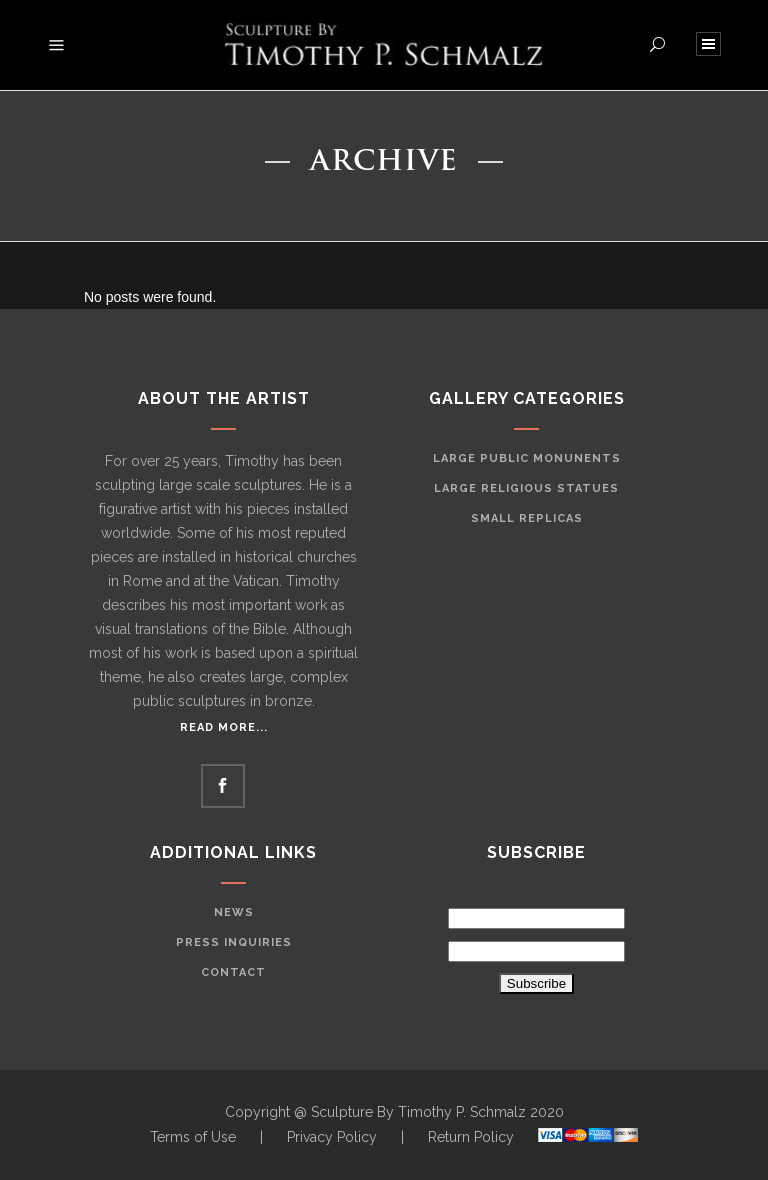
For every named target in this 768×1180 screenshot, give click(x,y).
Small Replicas (527, 518)
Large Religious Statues (526, 488)
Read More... (224, 727)
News (234, 912)
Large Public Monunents (527, 458)
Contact (233, 972)
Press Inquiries (234, 942)
